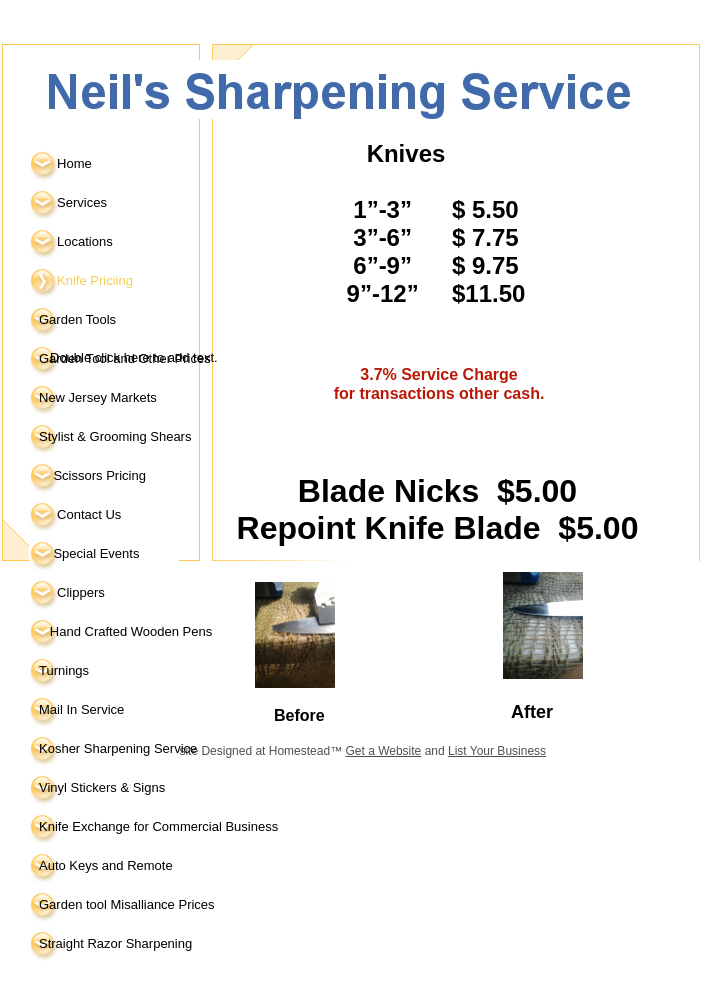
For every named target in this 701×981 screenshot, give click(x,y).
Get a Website (383, 751)
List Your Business (497, 751)
